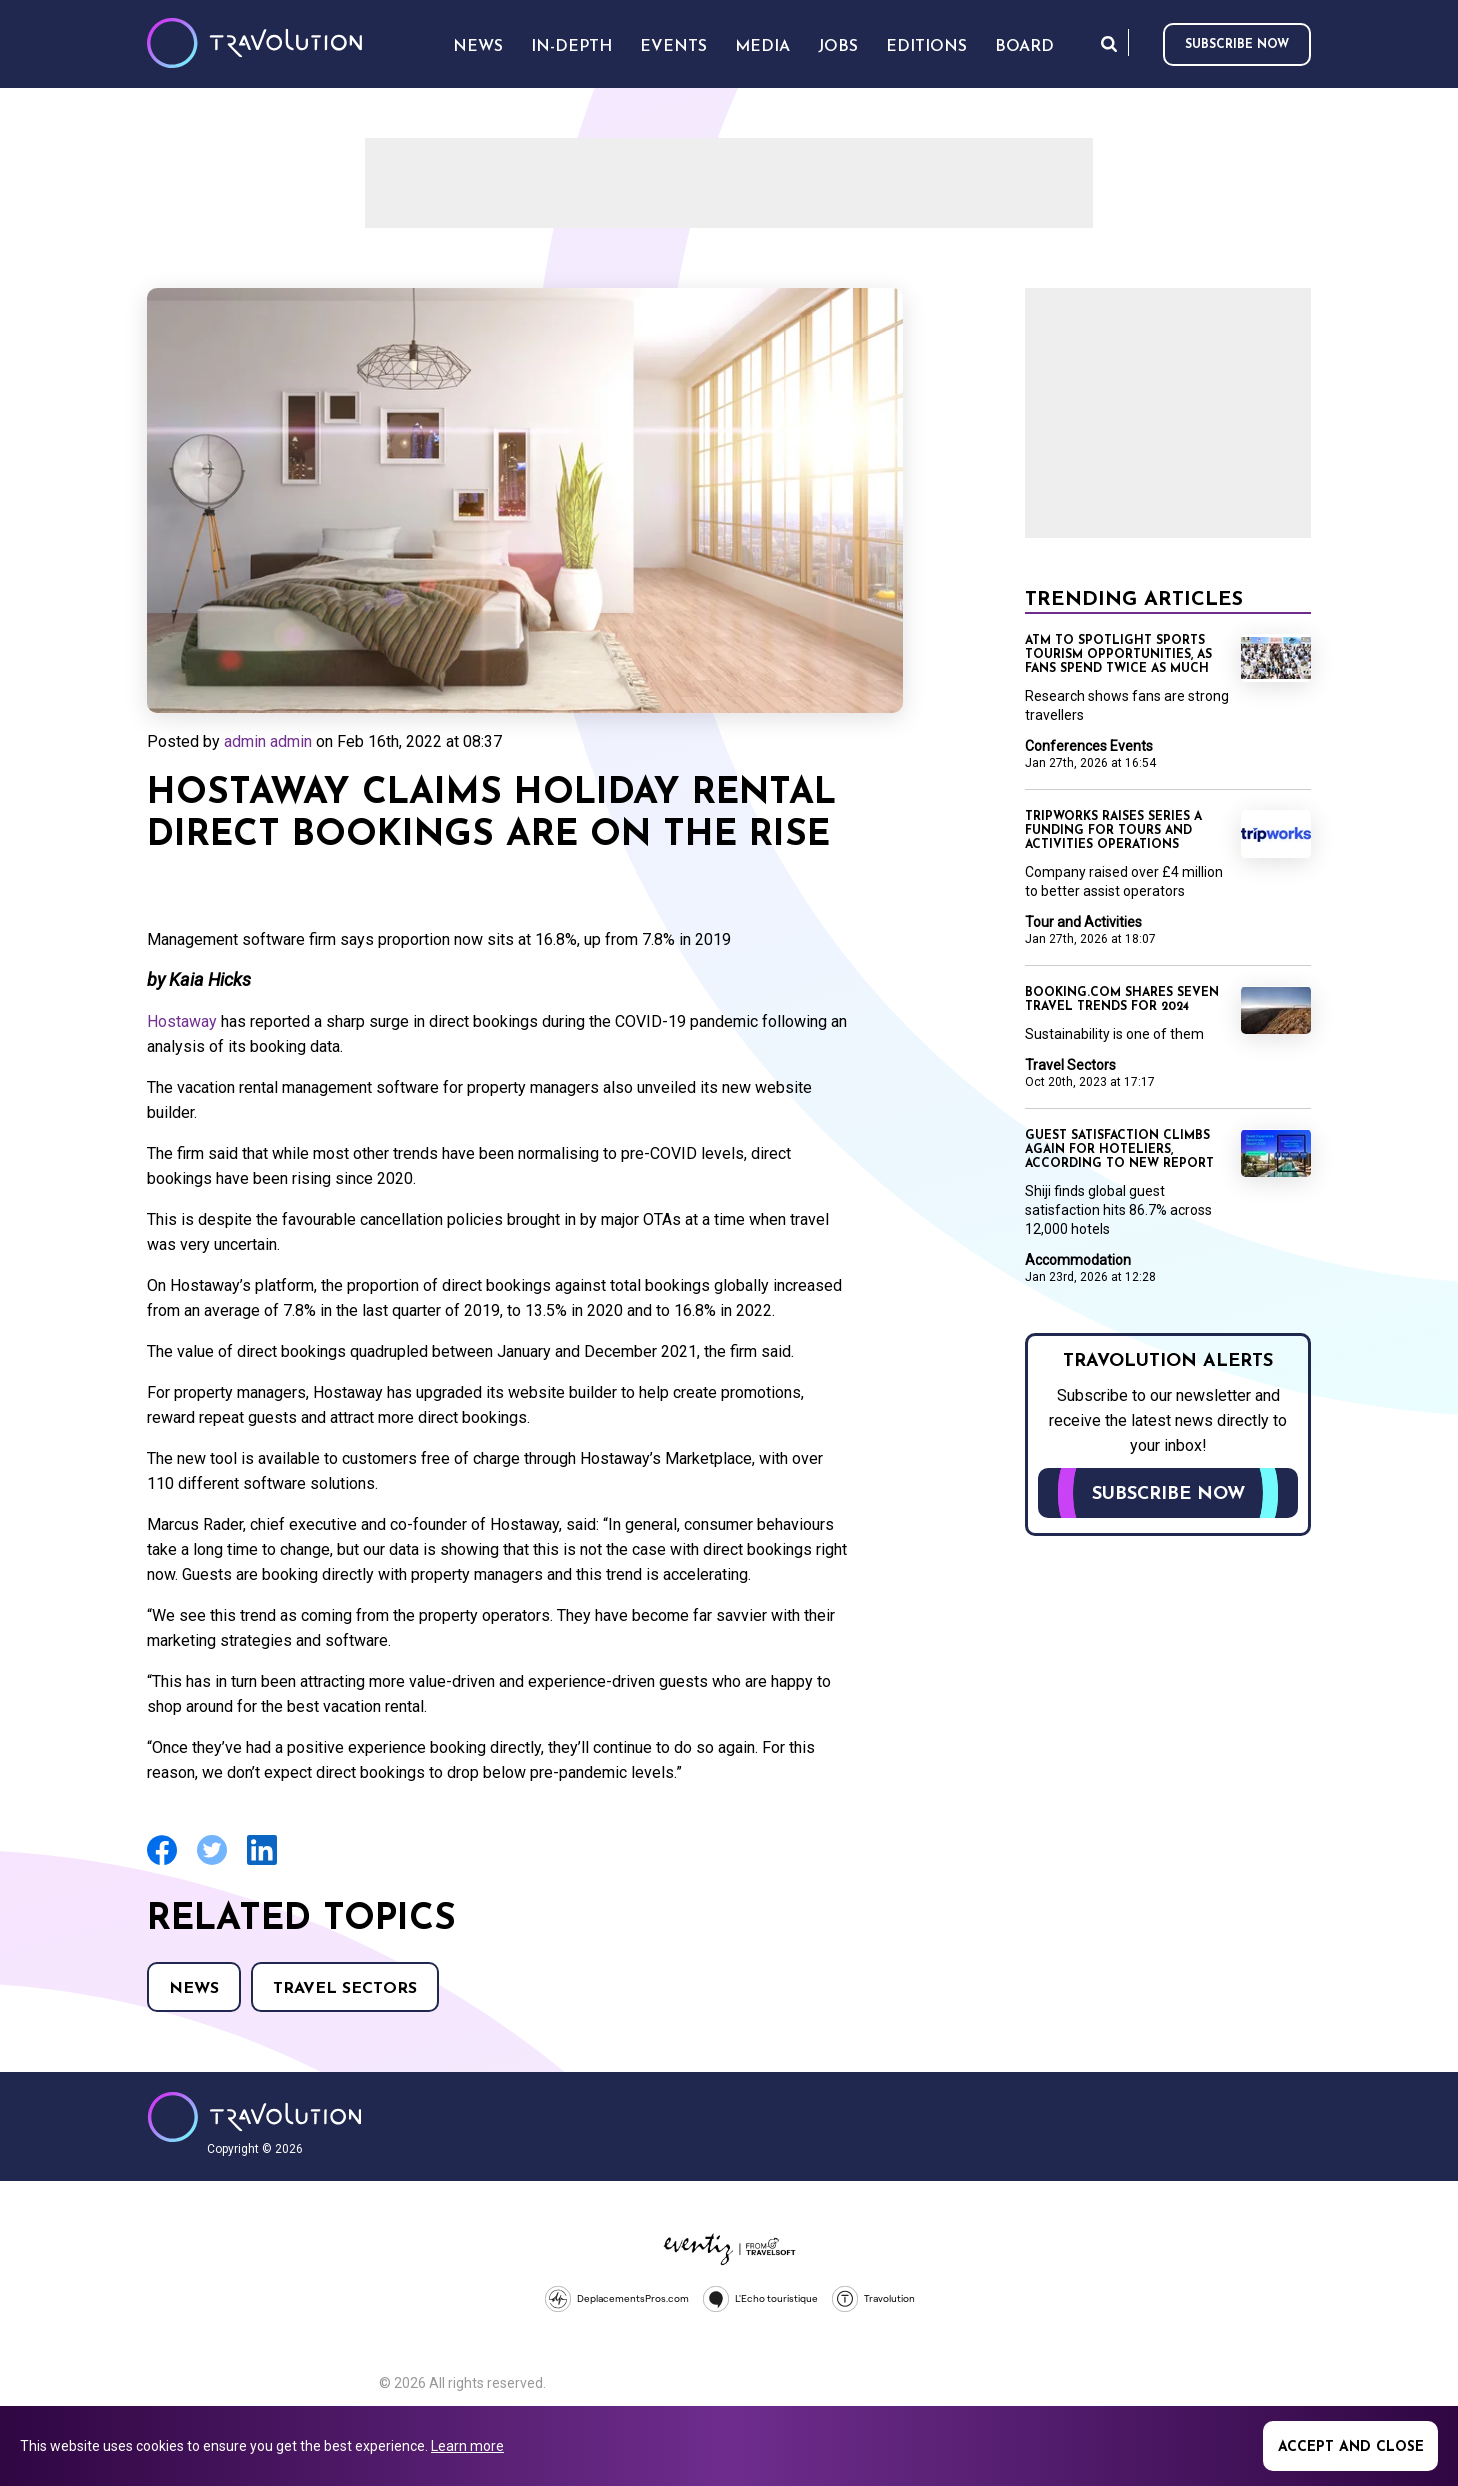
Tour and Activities (1083, 922)
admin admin (268, 741)
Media (762, 47)
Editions (926, 47)
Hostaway (182, 1021)
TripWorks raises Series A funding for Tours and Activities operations (1113, 831)
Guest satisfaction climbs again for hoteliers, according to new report (1119, 1150)
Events (673, 47)
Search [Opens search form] (1109, 43)
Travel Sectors (345, 1989)
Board (1024, 47)
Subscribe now (1237, 45)
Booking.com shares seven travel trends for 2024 (1122, 1000)
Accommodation (1078, 1260)
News (194, 1989)
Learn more (467, 2446)
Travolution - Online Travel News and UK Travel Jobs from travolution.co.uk (254, 2117)
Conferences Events (1089, 746)
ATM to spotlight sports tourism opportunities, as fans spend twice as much (1118, 655)
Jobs (838, 47)
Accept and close (1351, 2447)
